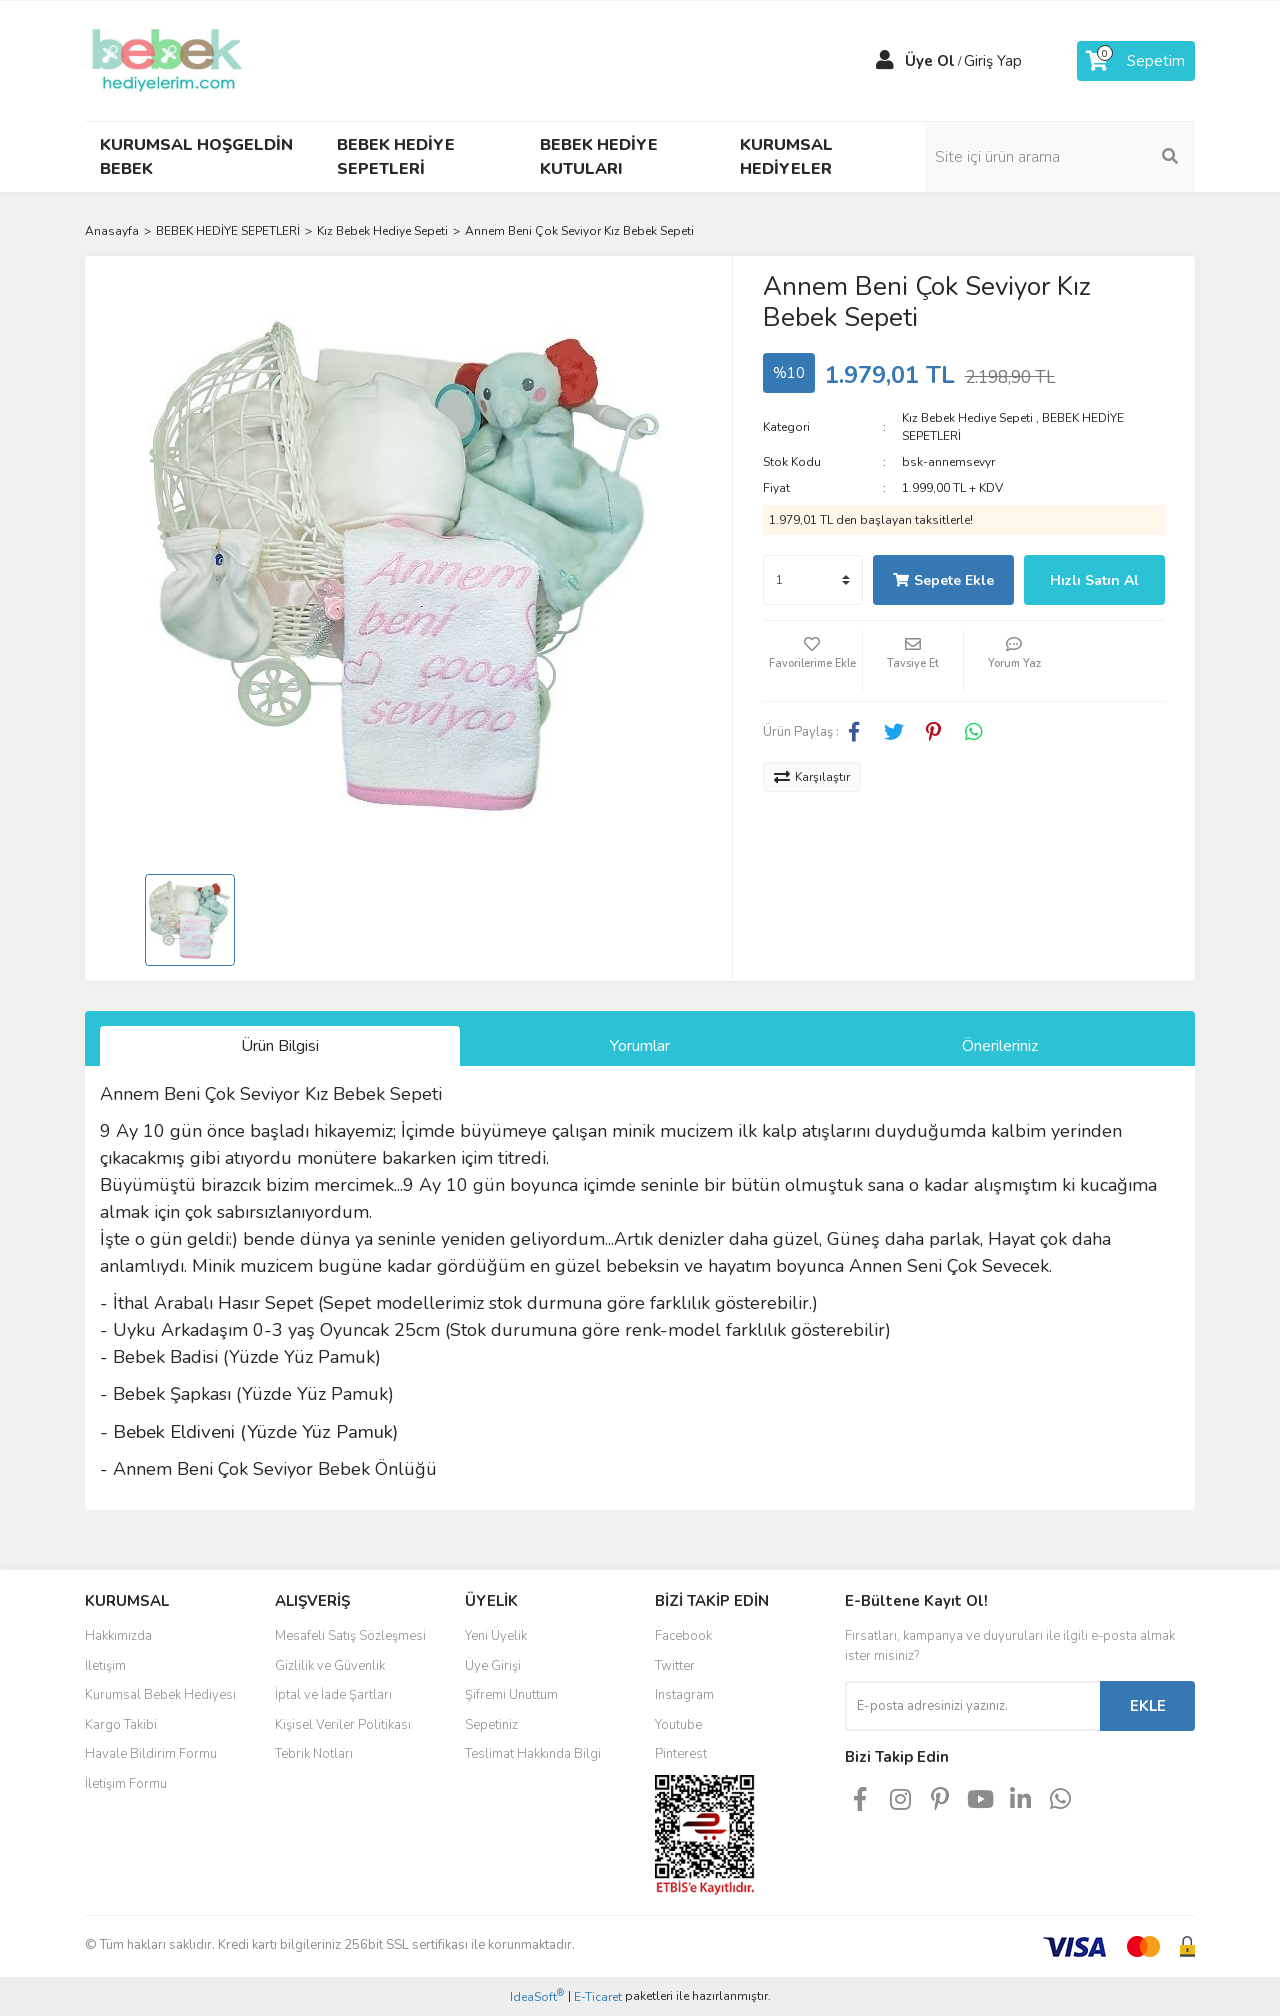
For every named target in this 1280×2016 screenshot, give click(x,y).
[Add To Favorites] (813, 661)
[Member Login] (885, 61)
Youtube (678, 1725)
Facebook (683, 1636)
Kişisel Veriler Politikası (343, 1725)
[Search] (1060, 157)
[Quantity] (813, 580)
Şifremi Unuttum (511, 1695)
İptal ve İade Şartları (333, 1695)
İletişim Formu (126, 1784)
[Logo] (167, 60)
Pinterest (681, 1754)
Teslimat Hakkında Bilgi (533, 1754)
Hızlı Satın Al (1094, 580)
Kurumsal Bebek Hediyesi (160, 1695)
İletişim (105, 1666)
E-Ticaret (598, 1997)
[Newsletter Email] (972, 1706)
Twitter (675, 1666)
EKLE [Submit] (1148, 1706)
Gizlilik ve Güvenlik (330, 1666)
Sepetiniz (491, 1725)
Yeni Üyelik (496, 1636)
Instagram (684, 1695)
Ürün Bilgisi (280, 1046)
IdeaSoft (537, 1996)
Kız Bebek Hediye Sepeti (967, 418)
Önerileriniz (1000, 1046)
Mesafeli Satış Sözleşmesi (350, 1636)
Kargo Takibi (121, 1725)
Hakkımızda (118, 1636)
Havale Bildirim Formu (151, 1754)
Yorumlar (640, 1046)
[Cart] (1136, 61)
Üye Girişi (493, 1666)
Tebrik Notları (314, 1754)
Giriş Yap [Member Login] (993, 61)
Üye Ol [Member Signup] (930, 61)
